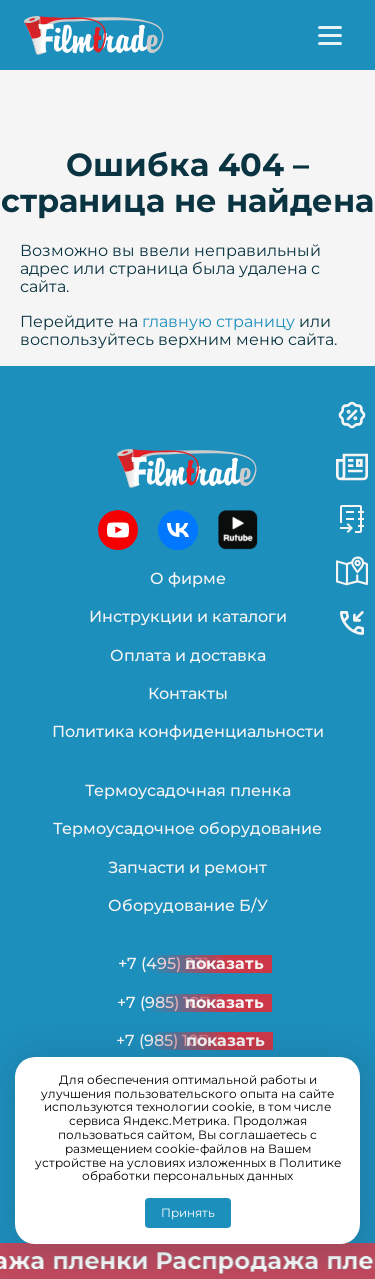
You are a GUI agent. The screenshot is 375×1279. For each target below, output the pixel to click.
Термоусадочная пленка (188, 790)
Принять (188, 1212)
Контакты (188, 693)
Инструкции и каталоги (188, 616)
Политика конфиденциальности (188, 731)
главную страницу (218, 321)
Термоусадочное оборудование (187, 828)
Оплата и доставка (188, 655)
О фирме (188, 578)
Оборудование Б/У (188, 905)
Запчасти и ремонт (187, 867)
